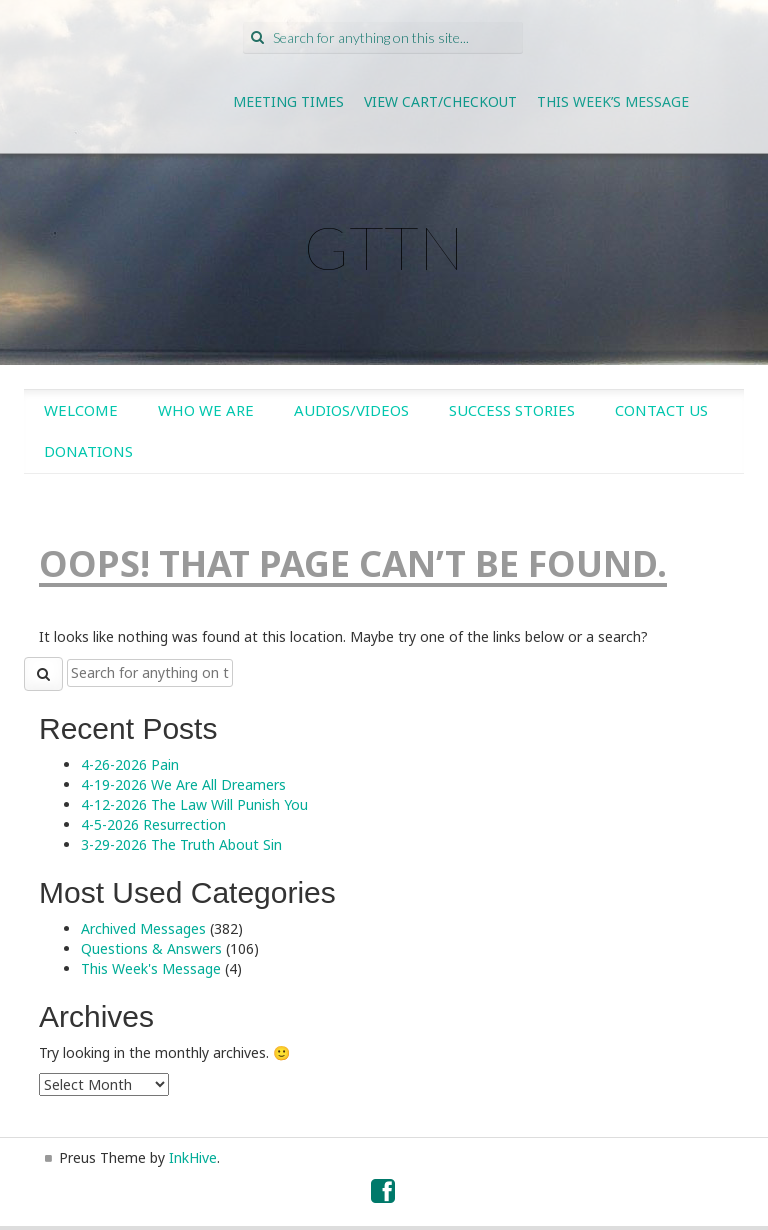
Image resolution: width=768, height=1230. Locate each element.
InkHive (193, 1157)
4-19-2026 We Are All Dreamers (183, 784)
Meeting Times (288, 101)
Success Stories (512, 410)
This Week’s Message (613, 101)
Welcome (81, 410)
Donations (88, 451)
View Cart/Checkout (440, 101)
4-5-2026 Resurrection (153, 824)
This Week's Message (151, 968)
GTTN (384, 247)
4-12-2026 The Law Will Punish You (194, 804)
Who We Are (206, 410)
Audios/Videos (351, 410)
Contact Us (661, 410)
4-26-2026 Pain (130, 764)
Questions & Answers (151, 948)
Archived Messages (143, 928)
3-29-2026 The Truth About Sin (181, 844)
